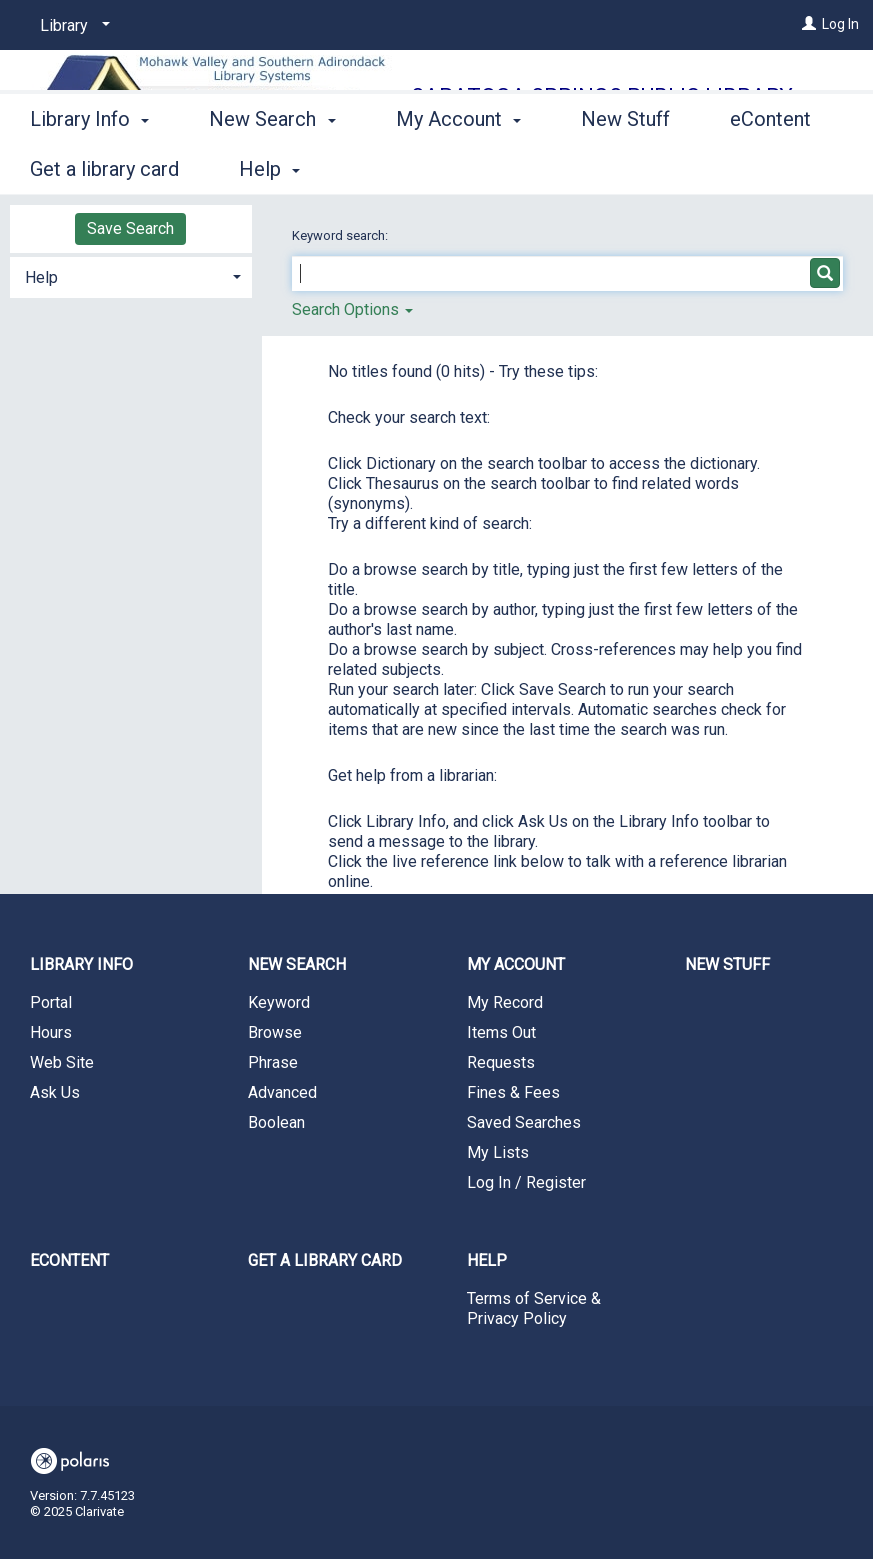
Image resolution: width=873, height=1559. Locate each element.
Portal (51, 1002)
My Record (505, 1002)
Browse (275, 1032)
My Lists (498, 1152)
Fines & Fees (513, 1092)
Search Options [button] (352, 309)
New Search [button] (272, 166)
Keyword (279, 1002)
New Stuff (625, 166)
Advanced (282, 1092)
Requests (501, 1062)
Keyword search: (341, 235)
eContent (69, 1260)
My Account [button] (458, 166)
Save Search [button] (130, 228)
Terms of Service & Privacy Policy (534, 1308)
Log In (840, 24)
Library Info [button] (89, 166)
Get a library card (325, 1260)
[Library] (71, 26)
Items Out (501, 1032)
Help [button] (41, 277)
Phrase (273, 1062)
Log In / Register (526, 1182)
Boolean (276, 1122)
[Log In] (809, 24)
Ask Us (55, 1092)
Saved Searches (524, 1122)
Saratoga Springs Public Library (602, 96)
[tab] (131, 275)
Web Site (62, 1062)
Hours (51, 1032)
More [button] (769, 169)
